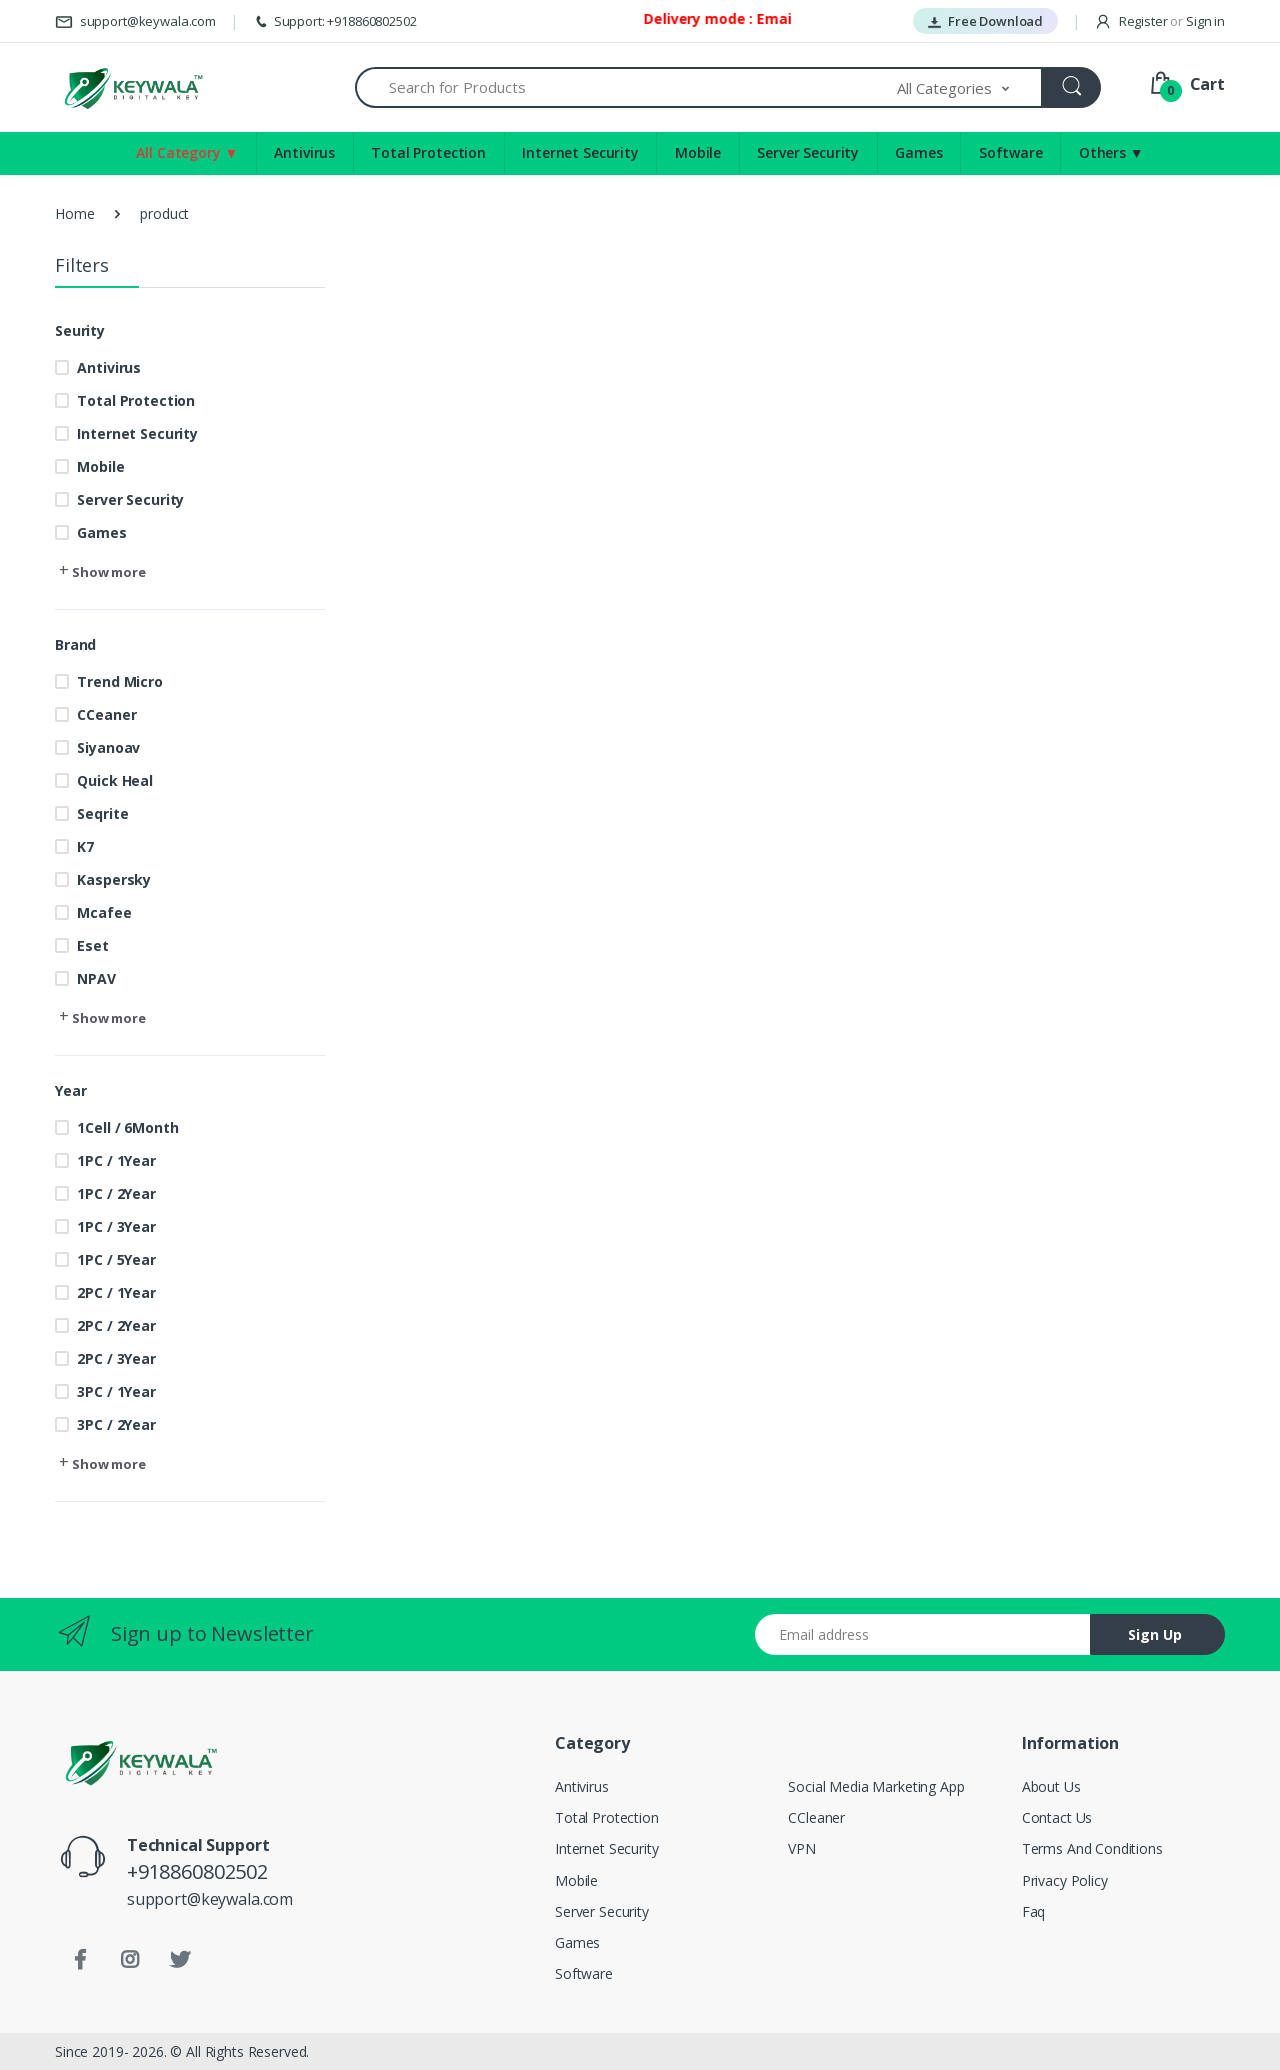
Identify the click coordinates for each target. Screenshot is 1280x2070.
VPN (802, 1848)
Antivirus (304, 152)
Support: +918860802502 (334, 21)
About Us (1051, 1786)
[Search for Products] (626, 87)
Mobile (698, 152)
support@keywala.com (135, 21)
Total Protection (428, 152)
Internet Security (580, 152)
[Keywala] (132, 87)
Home (74, 213)
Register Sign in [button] (1159, 21)
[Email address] (923, 1634)
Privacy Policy (1065, 1880)
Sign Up (1155, 1634)
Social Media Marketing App (876, 1786)
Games (918, 152)
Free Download (985, 21)
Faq (1034, 1911)
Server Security (808, 152)
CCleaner (816, 1817)
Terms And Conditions (1092, 1848)
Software (1011, 152)
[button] (970, 87)
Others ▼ (1111, 152)
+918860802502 (197, 1871)
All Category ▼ (187, 152)
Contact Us (1057, 1817)
